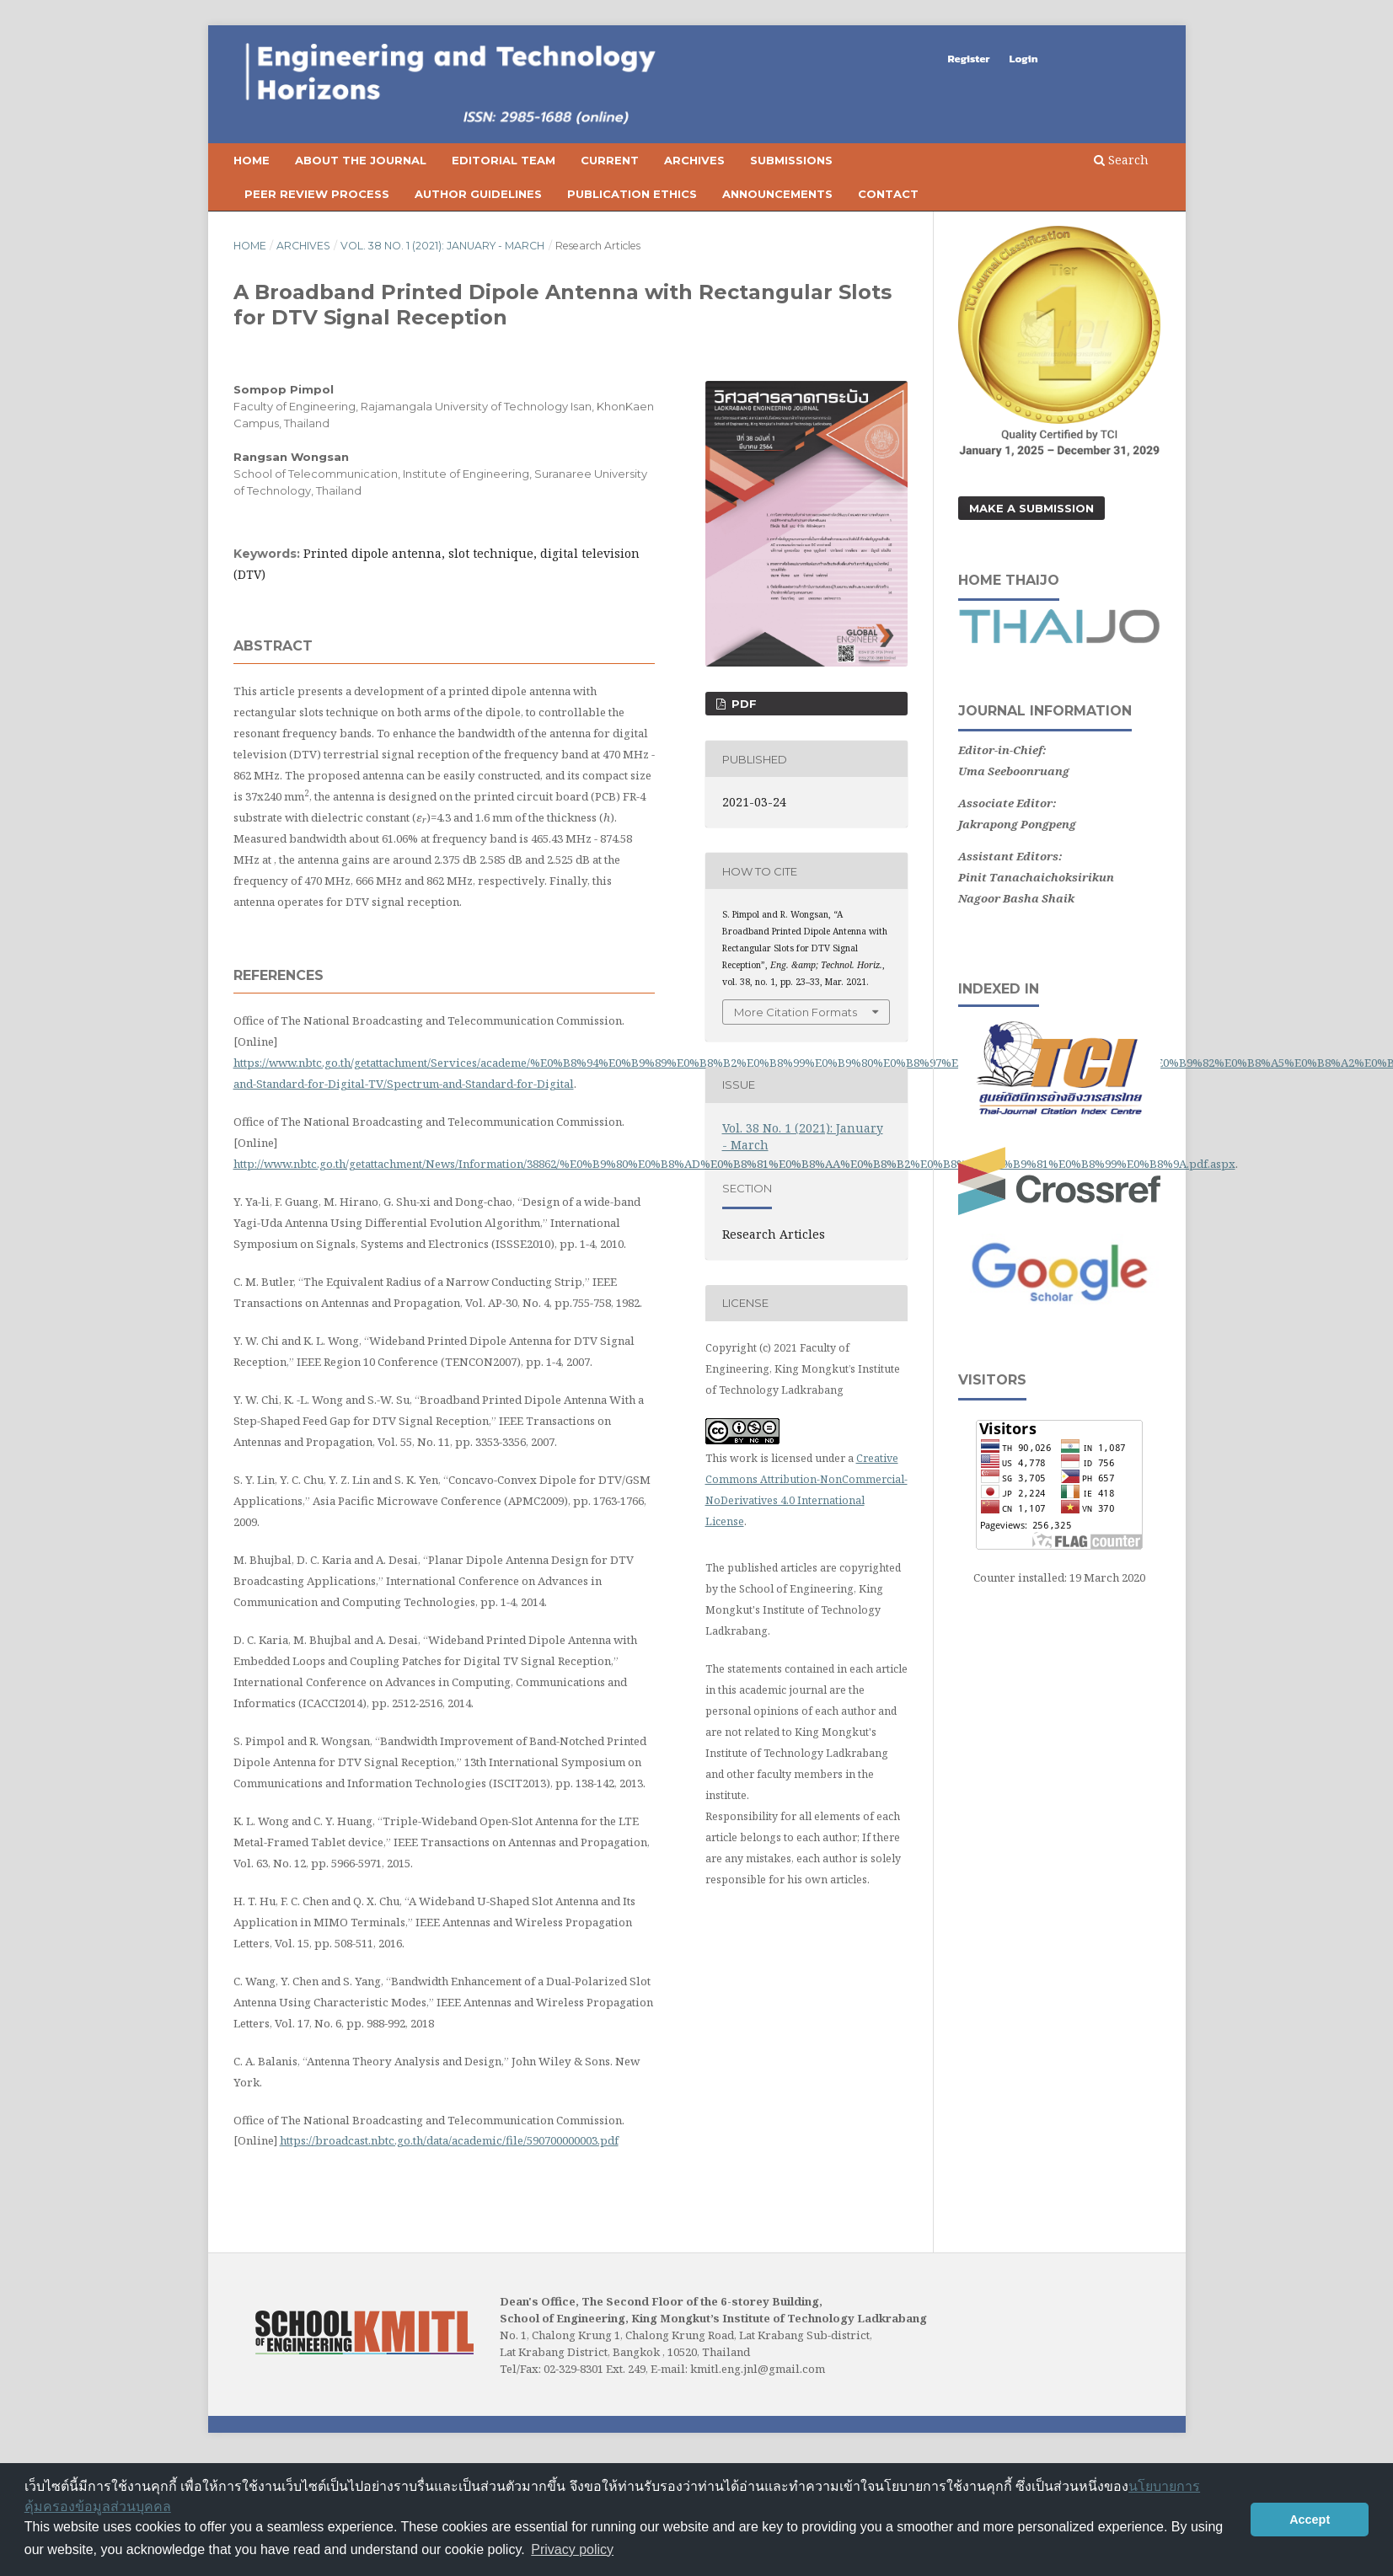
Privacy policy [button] (572, 2549)
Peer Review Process (316, 194)
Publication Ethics (632, 194)
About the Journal (360, 160)
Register (969, 59)
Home (251, 160)
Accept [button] (1309, 2519)
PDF (742, 703)
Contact (888, 194)
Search (1121, 160)
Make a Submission (1031, 508)
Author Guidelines (478, 194)
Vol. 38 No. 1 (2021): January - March (442, 245)
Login (1024, 59)
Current (610, 160)
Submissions (791, 160)
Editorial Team (503, 160)
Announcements (777, 194)
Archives (694, 160)
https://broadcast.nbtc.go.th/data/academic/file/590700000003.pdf (449, 2140)
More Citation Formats (795, 1012)
